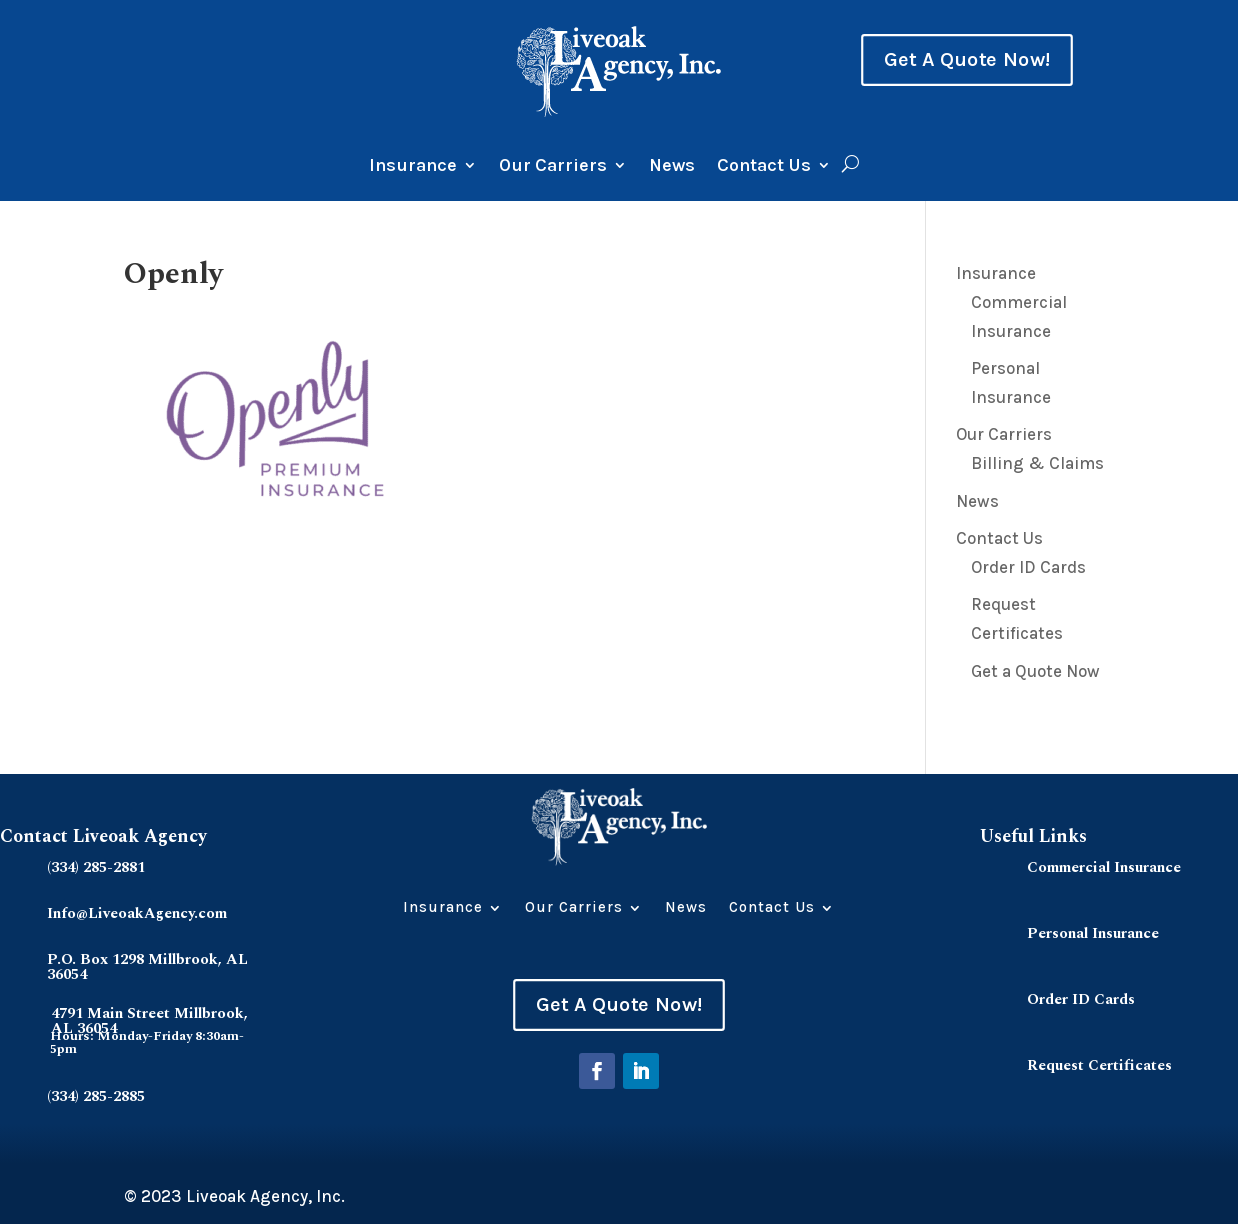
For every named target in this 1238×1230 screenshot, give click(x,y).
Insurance (413, 167)
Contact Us (764, 167)
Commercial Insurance (1104, 867)
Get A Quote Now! (967, 60)
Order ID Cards (1028, 567)
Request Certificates (1099, 1065)
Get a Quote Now (1035, 671)
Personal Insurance (1093, 933)
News (672, 167)
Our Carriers (553, 167)
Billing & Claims (1037, 463)
